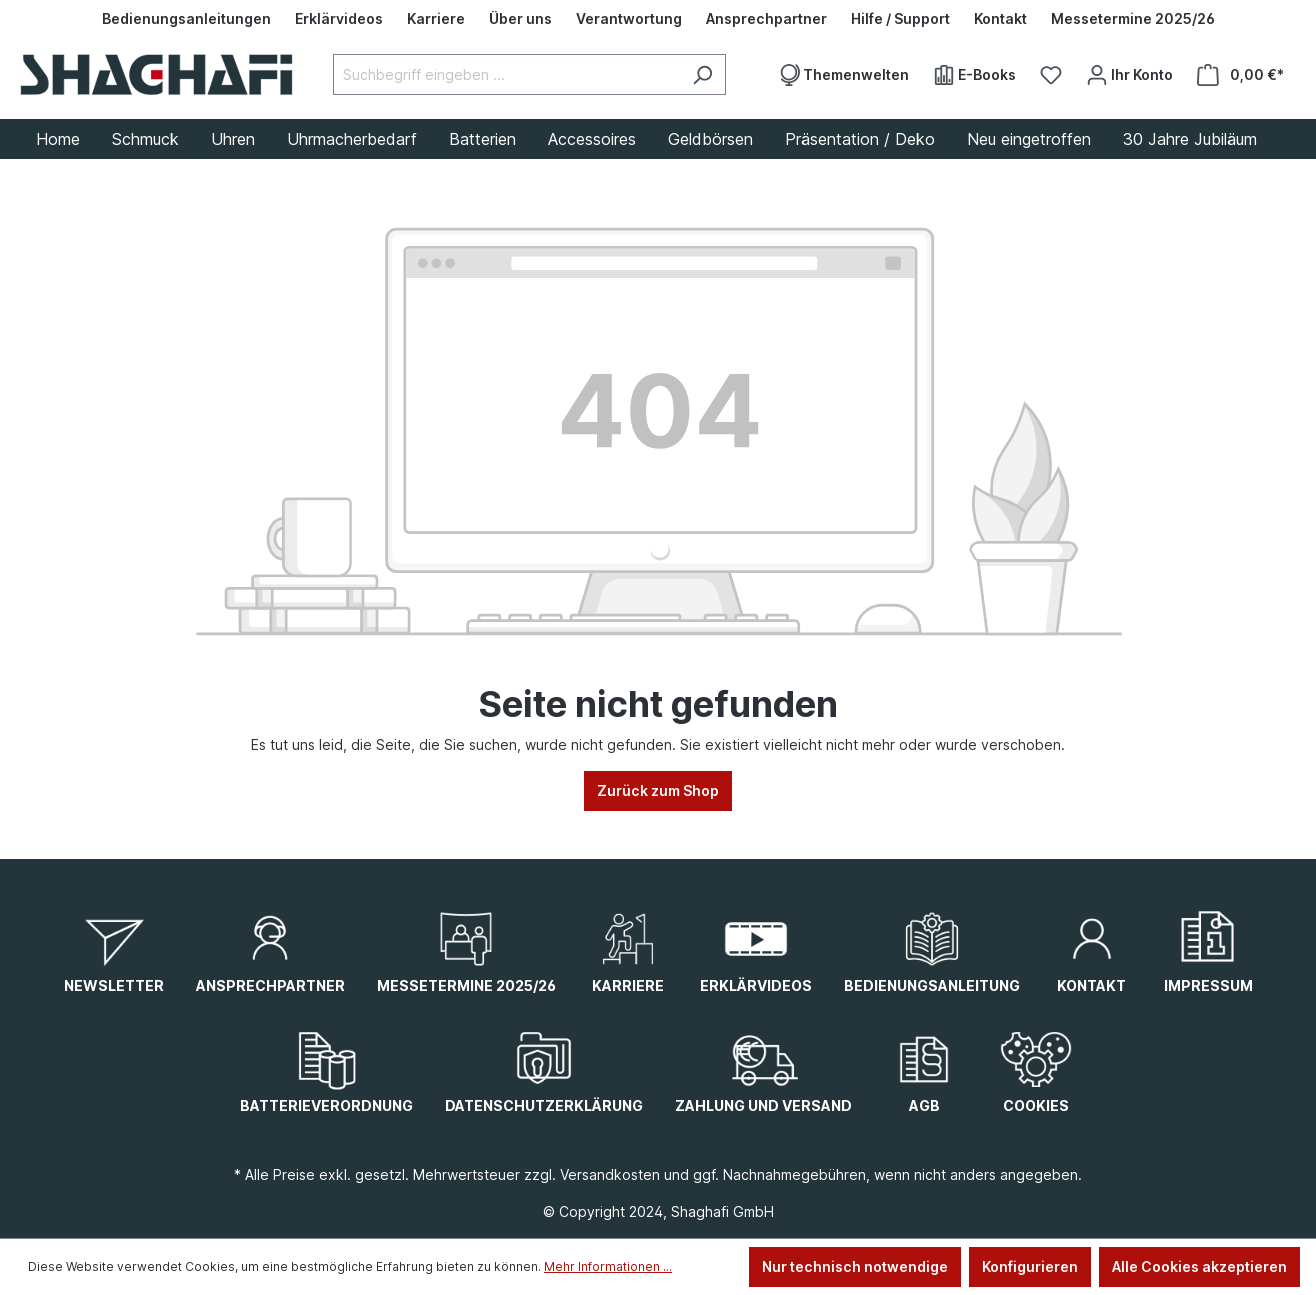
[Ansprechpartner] (766, 19)
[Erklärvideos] (339, 19)
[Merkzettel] (1051, 75)
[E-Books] (974, 75)
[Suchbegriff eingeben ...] (506, 74)
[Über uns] (520, 19)
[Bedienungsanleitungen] (186, 19)
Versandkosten (610, 1174)
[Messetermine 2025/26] (1133, 19)
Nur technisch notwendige (855, 1266)
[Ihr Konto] (1129, 75)
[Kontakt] (1000, 19)
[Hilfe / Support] (900, 19)
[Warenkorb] (1240, 75)
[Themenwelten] (843, 75)
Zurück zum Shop (658, 790)
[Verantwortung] (629, 19)
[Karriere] (436, 19)
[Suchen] (702, 74)
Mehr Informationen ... (608, 1266)
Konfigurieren (1030, 1266)
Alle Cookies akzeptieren (1199, 1266)
